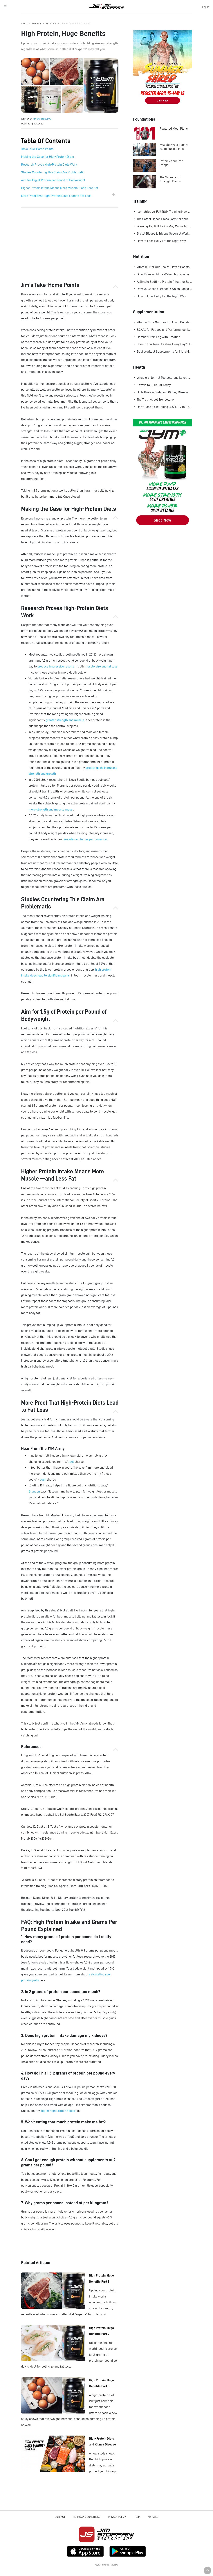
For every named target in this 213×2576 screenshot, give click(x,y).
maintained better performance (85, 839)
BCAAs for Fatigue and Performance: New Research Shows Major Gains (164, 329)
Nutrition (51, 23)
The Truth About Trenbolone (155, 399)
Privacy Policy (117, 2517)
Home (24, 23)
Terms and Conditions (86, 2517)
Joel (71, 1461)
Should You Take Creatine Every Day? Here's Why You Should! (164, 344)
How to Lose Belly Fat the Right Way (161, 240)
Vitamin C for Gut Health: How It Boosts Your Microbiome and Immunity (164, 267)
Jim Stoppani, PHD (106, 6)
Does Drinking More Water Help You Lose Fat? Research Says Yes (164, 274)
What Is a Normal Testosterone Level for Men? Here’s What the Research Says (164, 377)
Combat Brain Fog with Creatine (158, 337)
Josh (43, 1479)
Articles (36, 23)
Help (137, 2517)
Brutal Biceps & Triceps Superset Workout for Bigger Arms (164, 233)
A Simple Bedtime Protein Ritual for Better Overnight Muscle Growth (164, 281)
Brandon (34, 1491)
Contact (60, 2517)
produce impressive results (56, 666)
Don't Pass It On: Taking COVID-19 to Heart (164, 406)
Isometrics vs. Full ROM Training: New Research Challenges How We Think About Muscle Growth (164, 211)
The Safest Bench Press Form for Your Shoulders (164, 219)
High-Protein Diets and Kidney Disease (163, 392)
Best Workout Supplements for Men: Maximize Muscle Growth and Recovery (164, 351)
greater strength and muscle (65, 720)
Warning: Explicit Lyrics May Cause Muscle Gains (164, 226)
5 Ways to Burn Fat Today (154, 385)
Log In (205, 7)
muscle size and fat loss (101, 666)
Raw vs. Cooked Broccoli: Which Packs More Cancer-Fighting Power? (164, 288)
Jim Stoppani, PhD (42, 118)
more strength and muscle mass (50, 809)
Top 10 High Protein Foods (58, 2110)
